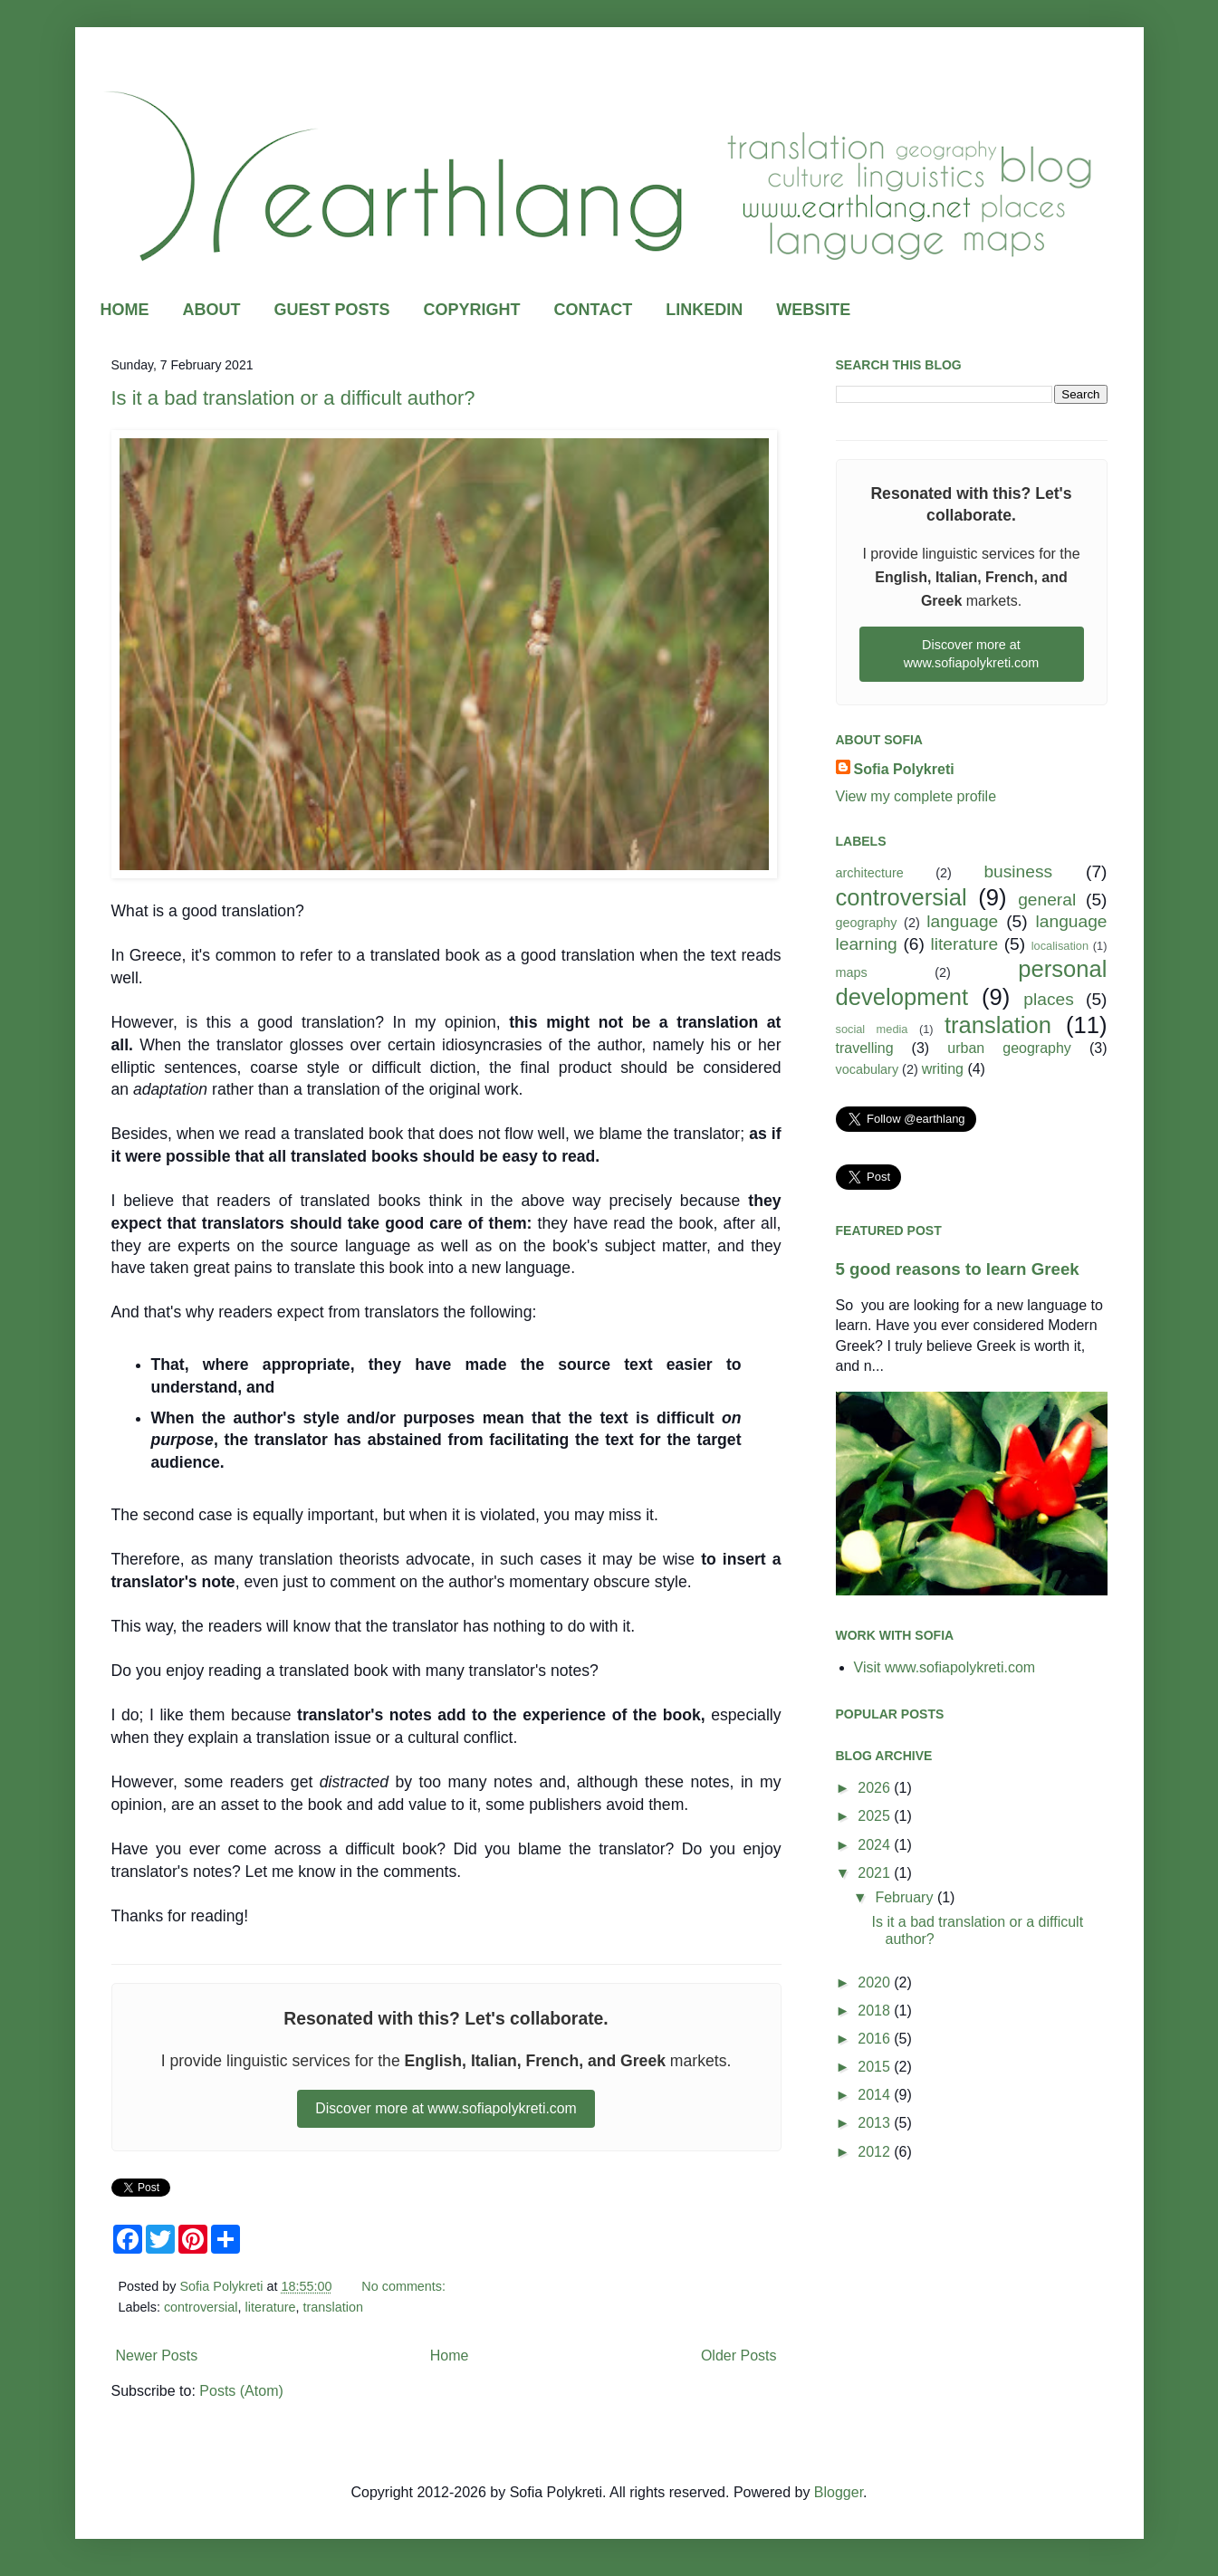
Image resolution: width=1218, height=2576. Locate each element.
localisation (1060, 946)
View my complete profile (916, 796)
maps (852, 972)
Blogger (838, 2492)
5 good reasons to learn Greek (957, 1268)
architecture (870, 873)
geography (866, 922)
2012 (876, 2151)
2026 (876, 1788)
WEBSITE (813, 310)
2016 (876, 2038)
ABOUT (212, 310)
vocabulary (867, 1069)
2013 (876, 2123)
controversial (201, 2307)
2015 (876, 2066)
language (962, 921)
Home (449, 2355)
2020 (876, 1982)
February (905, 1897)
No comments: (405, 2286)
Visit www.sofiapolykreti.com (945, 1667)
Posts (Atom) (241, 2391)
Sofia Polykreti (904, 769)
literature (270, 2307)
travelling (865, 1048)
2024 (876, 1845)
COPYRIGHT (472, 310)
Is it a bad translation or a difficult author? (293, 398)
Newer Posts (157, 2355)
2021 (876, 1873)
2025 (876, 1816)
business (1017, 871)
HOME (125, 310)
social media (872, 1029)
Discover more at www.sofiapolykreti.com (446, 2108)
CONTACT (593, 310)
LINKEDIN (704, 310)
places (1048, 999)
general (1047, 899)
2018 (876, 2010)
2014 (876, 2094)
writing (943, 1069)
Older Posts (739, 2355)
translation (333, 2307)
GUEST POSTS (332, 310)
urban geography (1009, 1048)
